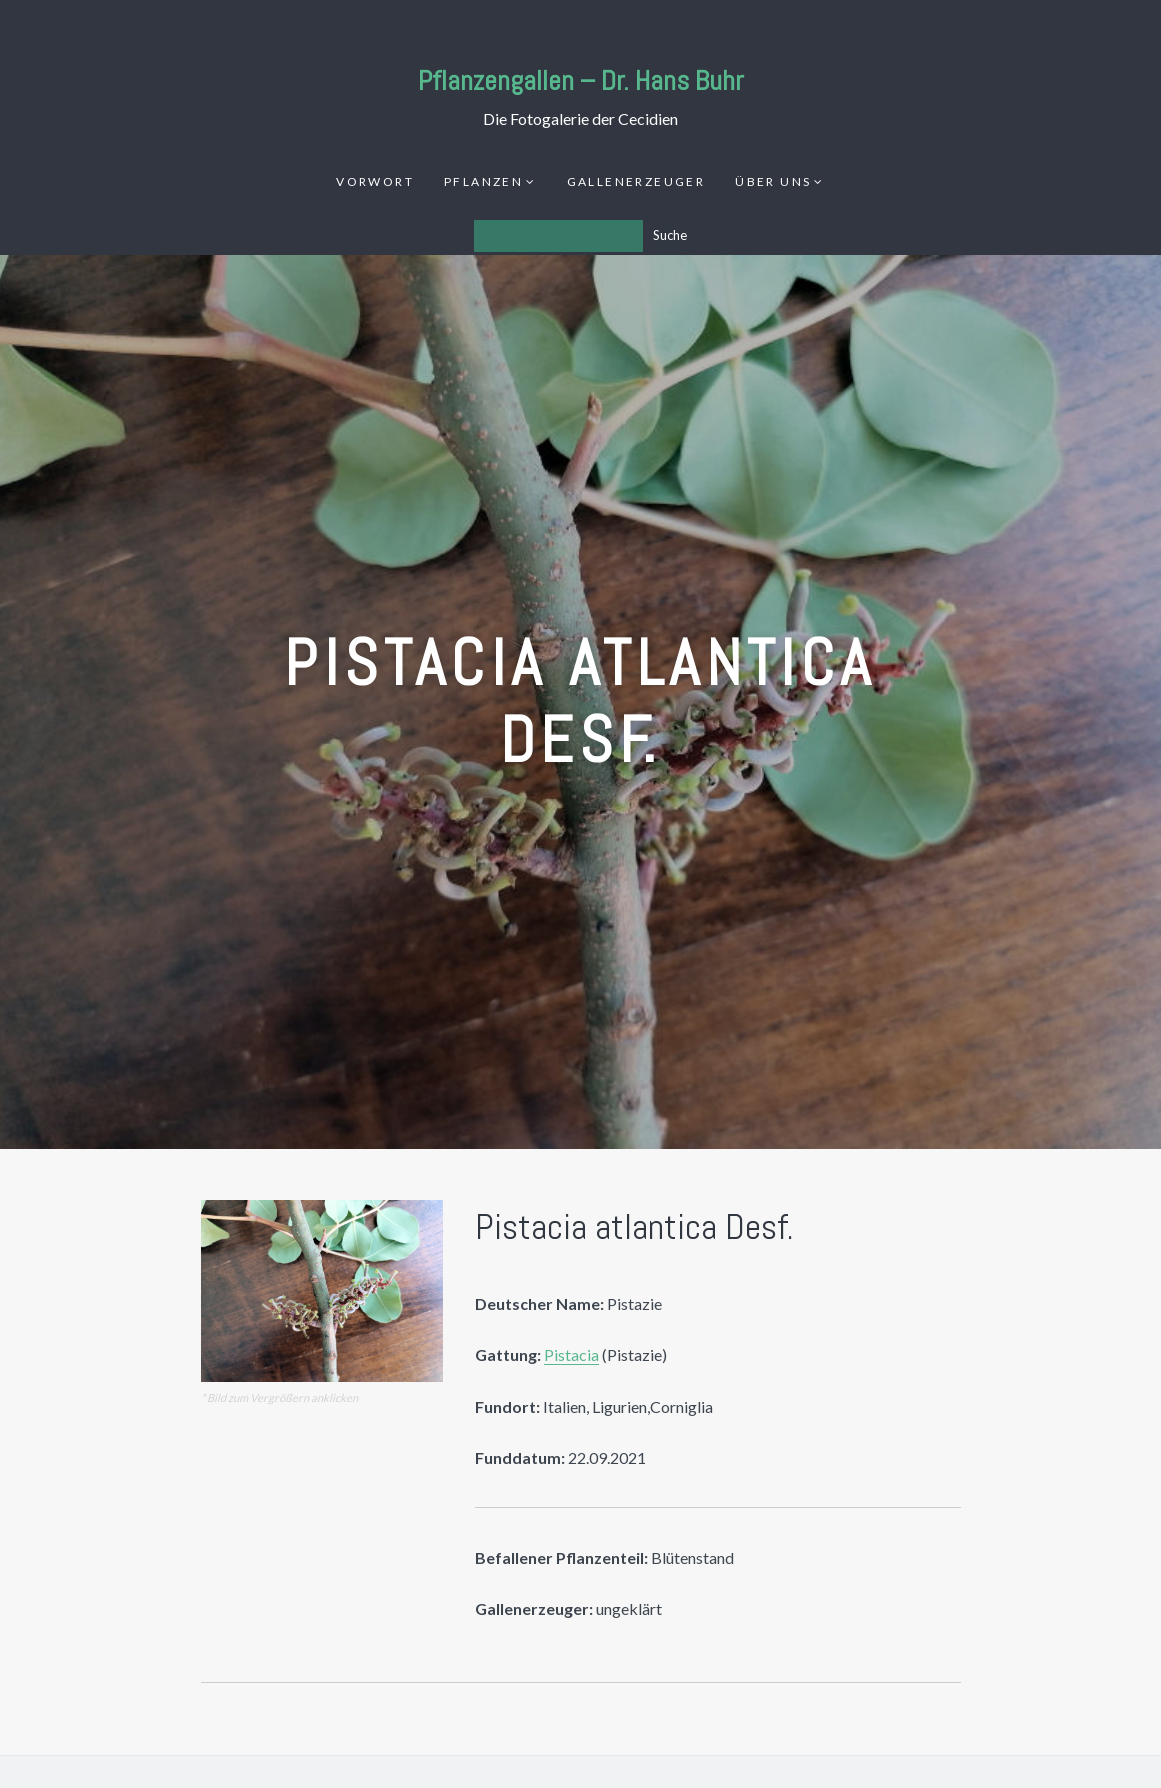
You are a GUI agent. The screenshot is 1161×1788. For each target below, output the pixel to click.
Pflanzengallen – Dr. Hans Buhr (581, 80)
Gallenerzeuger (636, 181)
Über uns (773, 181)
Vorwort (375, 181)
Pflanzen (483, 181)
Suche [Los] (670, 235)
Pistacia (571, 1354)
